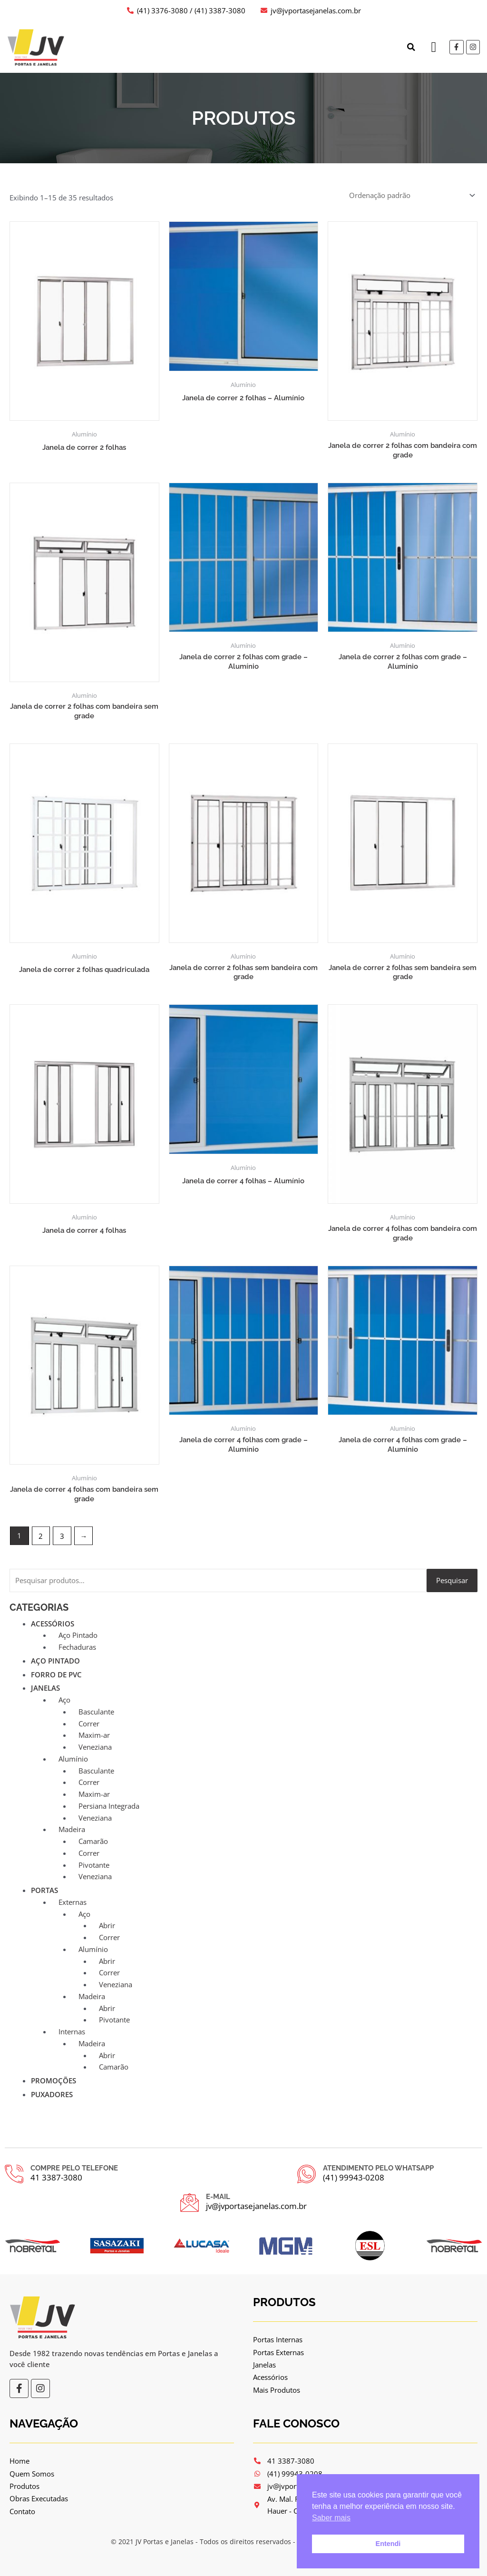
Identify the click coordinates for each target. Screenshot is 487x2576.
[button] (410, 47)
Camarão (93, 1841)
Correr (88, 1724)
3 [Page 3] (62, 1535)
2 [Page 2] (41, 1535)
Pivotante (93, 1865)
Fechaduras (77, 1647)
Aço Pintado (77, 1635)
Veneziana (95, 1747)
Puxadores (52, 2095)
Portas (44, 1890)
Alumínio (73, 1759)
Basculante (96, 1712)
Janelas (45, 1688)
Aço (64, 1700)
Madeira (71, 1829)
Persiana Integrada (108, 1806)
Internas (71, 2032)
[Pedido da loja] (411, 195)
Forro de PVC (56, 1675)
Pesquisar (452, 1580)
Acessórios (52, 1624)
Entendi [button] (388, 2543)
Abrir (107, 1926)
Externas (72, 1902)
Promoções (53, 2081)
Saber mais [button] (331, 2518)
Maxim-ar (94, 1735)
